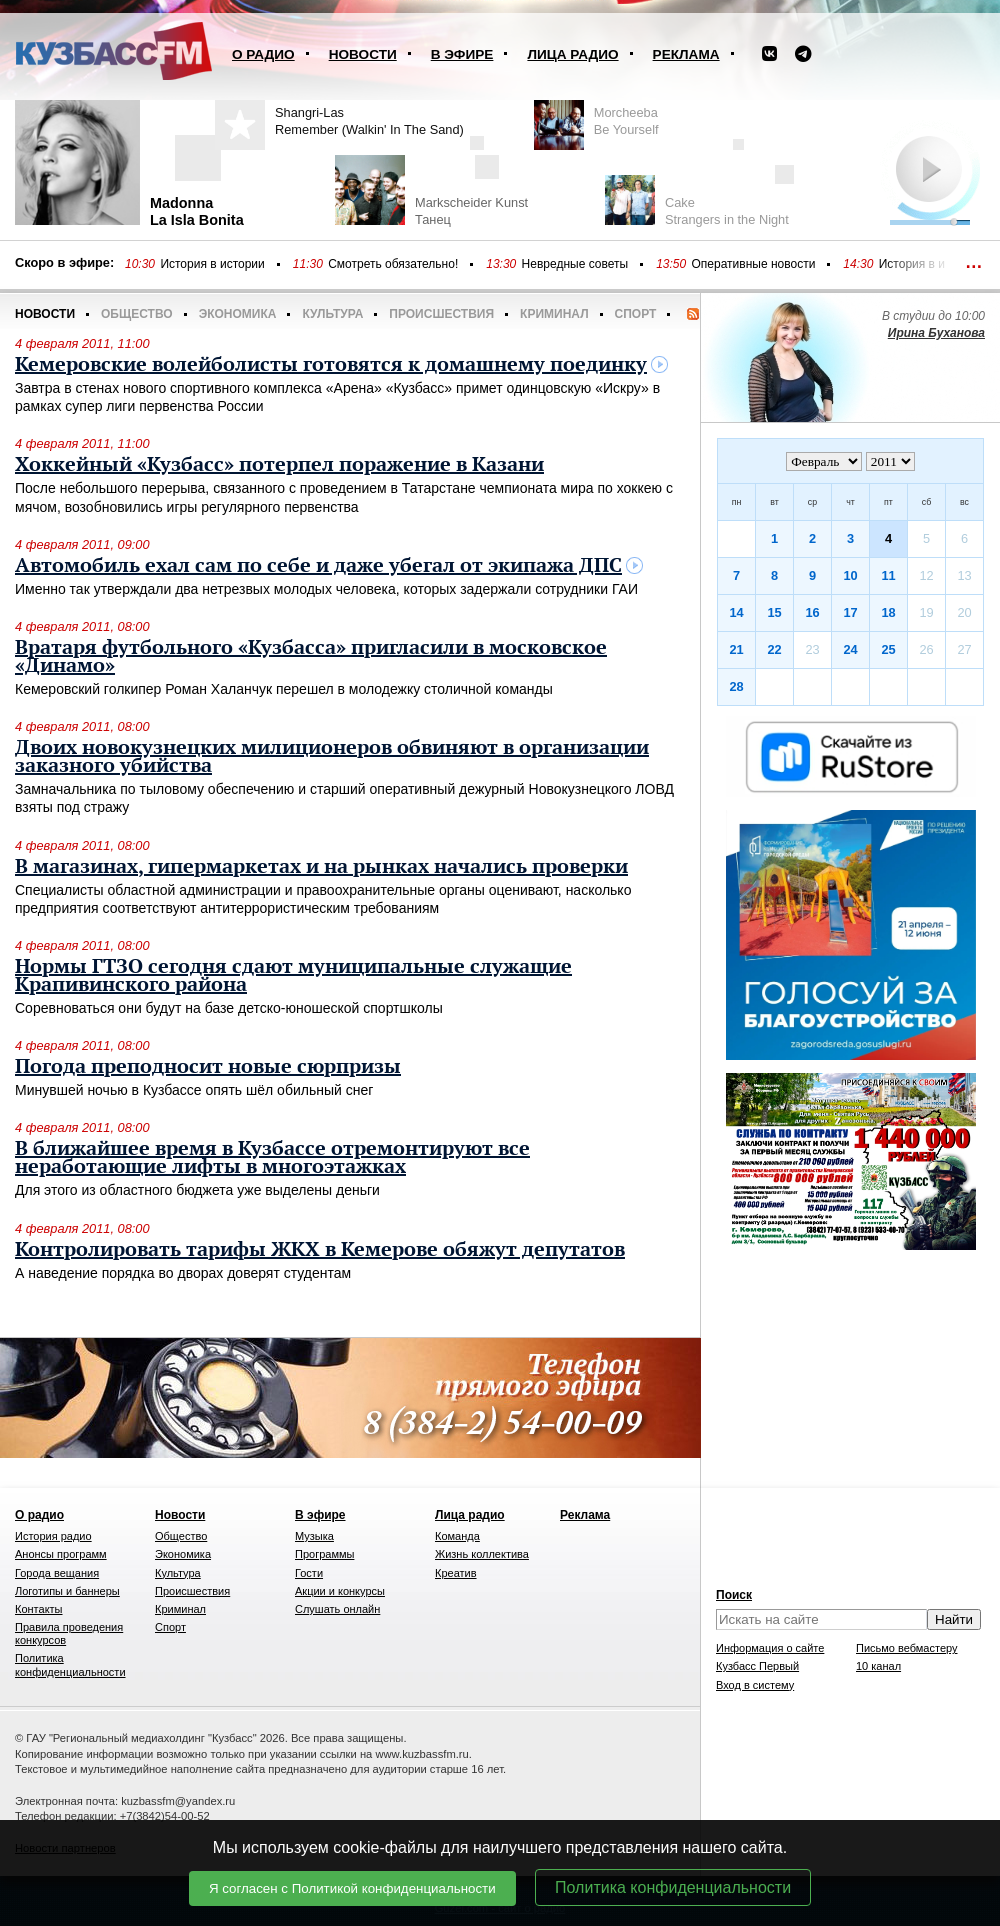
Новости (363, 54)
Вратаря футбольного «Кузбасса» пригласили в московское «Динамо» (311, 657)
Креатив (456, 1573)
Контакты (39, 1609)
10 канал (878, 1666)
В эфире (462, 54)
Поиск (734, 1595)
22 (774, 649)
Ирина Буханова (936, 333)
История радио (53, 1536)
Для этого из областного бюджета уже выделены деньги (197, 1190)
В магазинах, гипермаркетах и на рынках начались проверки (321, 867)
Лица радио (572, 54)
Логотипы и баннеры (67, 1591)
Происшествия (441, 314)
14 (736, 612)
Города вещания (57, 1573)
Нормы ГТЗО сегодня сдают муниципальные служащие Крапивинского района (293, 976)
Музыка (314, 1536)
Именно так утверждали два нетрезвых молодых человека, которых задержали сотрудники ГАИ (326, 589)
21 (736, 649)
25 (888, 649)
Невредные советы (575, 264)
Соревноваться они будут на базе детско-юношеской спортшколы (229, 1008)
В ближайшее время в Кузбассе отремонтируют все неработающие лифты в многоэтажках (272, 1158)
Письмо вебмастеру (907, 1648)
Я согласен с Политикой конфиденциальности (352, 1888)
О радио (263, 54)
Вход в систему (755, 1685)
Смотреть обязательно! (393, 264)
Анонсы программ (61, 1554)
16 (812, 612)
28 (736, 686)
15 (774, 612)
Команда (457, 1536)
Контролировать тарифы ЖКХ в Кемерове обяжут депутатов (320, 1250)
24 (850, 649)
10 (850, 575)
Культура (332, 314)
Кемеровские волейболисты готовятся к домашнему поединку (331, 365)
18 (888, 612)
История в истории (212, 264)
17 (850, 612)
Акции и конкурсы (340, 1591)
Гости (309, 1573)
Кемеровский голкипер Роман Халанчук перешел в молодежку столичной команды (284, 689)
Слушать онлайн (337, 1609)
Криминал (554, 314)
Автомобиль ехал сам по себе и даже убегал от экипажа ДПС (318, 566)
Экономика (238, 314)
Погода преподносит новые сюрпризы (208, 1067)
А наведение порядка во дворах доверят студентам (183, 1273)
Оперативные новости (754, 264)
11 (888, 575)
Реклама (686, 54)
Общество (137, 314)
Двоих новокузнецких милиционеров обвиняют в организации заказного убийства (332, 757)
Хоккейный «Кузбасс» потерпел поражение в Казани (279, 465)
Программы (324, 1554)
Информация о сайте (770, 1648)
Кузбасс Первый (757, 1666)
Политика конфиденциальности (673, 1887)
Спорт (636, 314)
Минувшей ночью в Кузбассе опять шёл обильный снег (194, 1090)
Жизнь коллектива (482, 1554)
